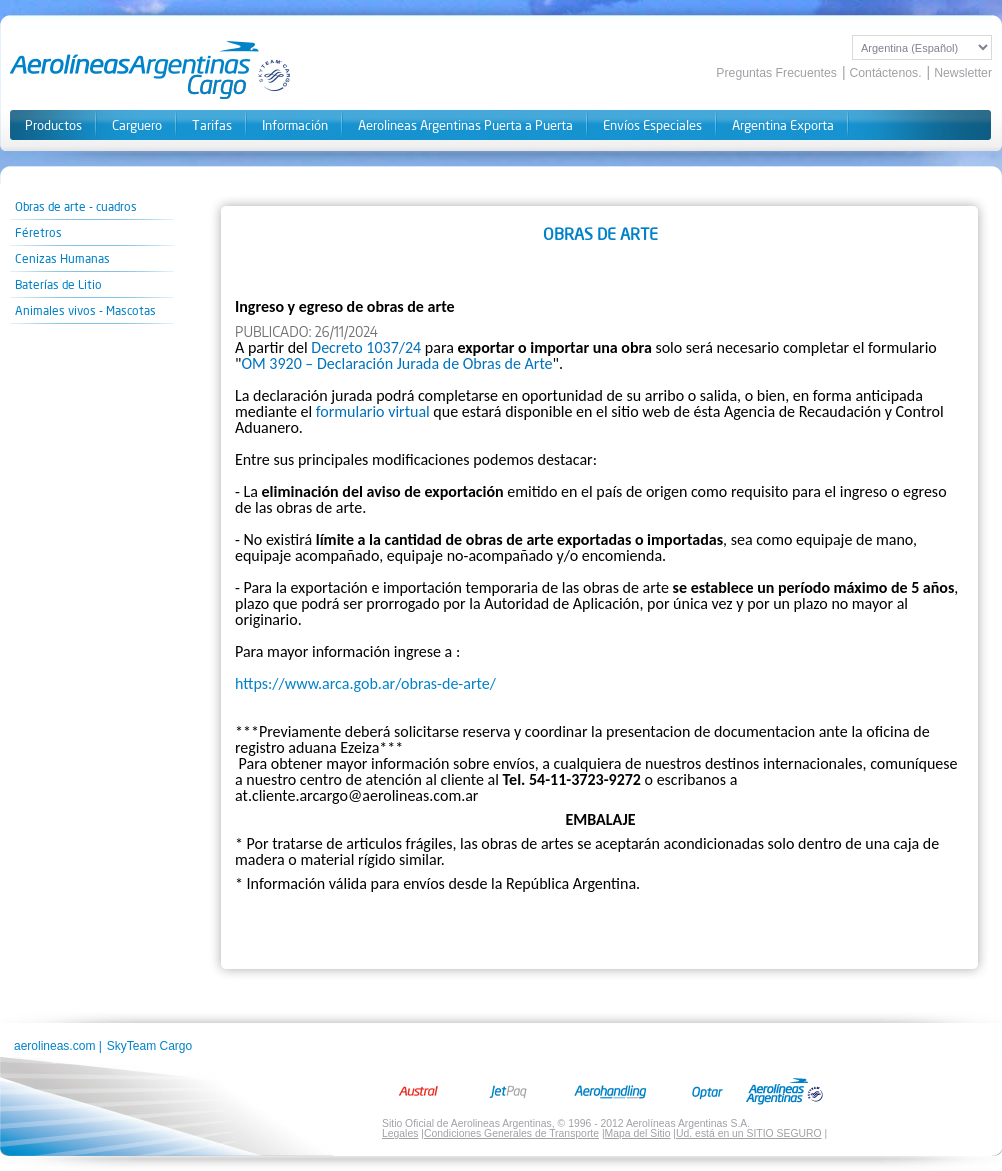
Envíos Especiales (652, 125)
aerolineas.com (54, 1046)
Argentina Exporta (783, 125)
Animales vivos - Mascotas (85, 310)
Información (295, 125)
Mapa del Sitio (638, 1133)
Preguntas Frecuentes (776, 73)
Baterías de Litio (58, 284)
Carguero (137, 125)
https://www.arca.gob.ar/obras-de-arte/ (365, 683)
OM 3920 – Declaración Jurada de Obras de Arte (396, 363)
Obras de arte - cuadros (76, 206)
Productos (53, 125)
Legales (400, 1133)
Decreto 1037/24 (366, 347)
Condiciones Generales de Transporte (511, 1133)
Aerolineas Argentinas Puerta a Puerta (465, 125)
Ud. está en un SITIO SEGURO (749, 1133)
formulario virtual (373, 411)
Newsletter (963, 73)
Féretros (38, 232)
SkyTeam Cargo (149, 1046)
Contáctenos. (885, 73)
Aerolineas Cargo (151, 70)
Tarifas (212, 125)
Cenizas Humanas (62, 258)
